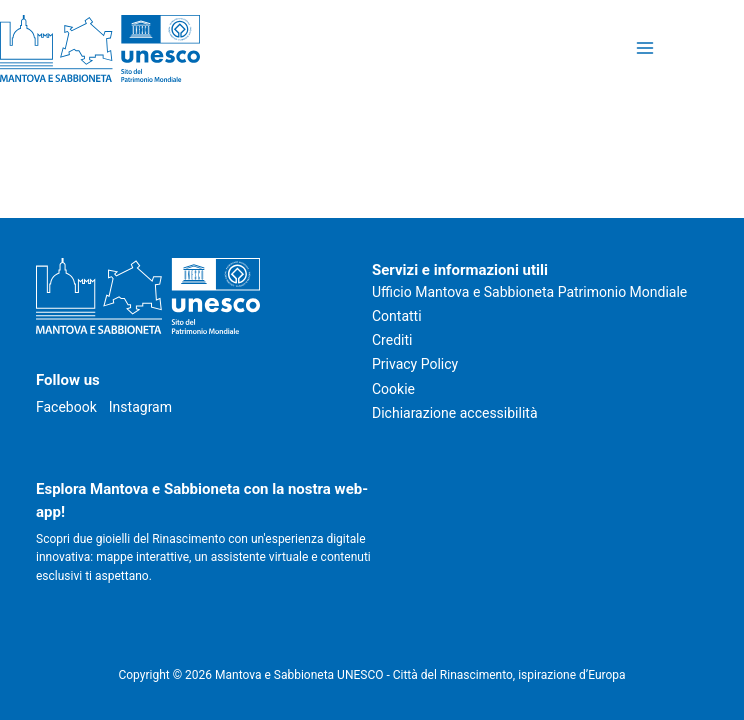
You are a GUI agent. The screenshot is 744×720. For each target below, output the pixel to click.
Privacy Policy (415, 364)
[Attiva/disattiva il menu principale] (644, 48)
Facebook (66, 407)
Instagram (140, 407)
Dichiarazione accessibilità (455, 413)
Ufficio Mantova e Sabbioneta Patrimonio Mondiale (529, 292)
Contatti (397, 316)
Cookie (393, 389)
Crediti (392, 340)
